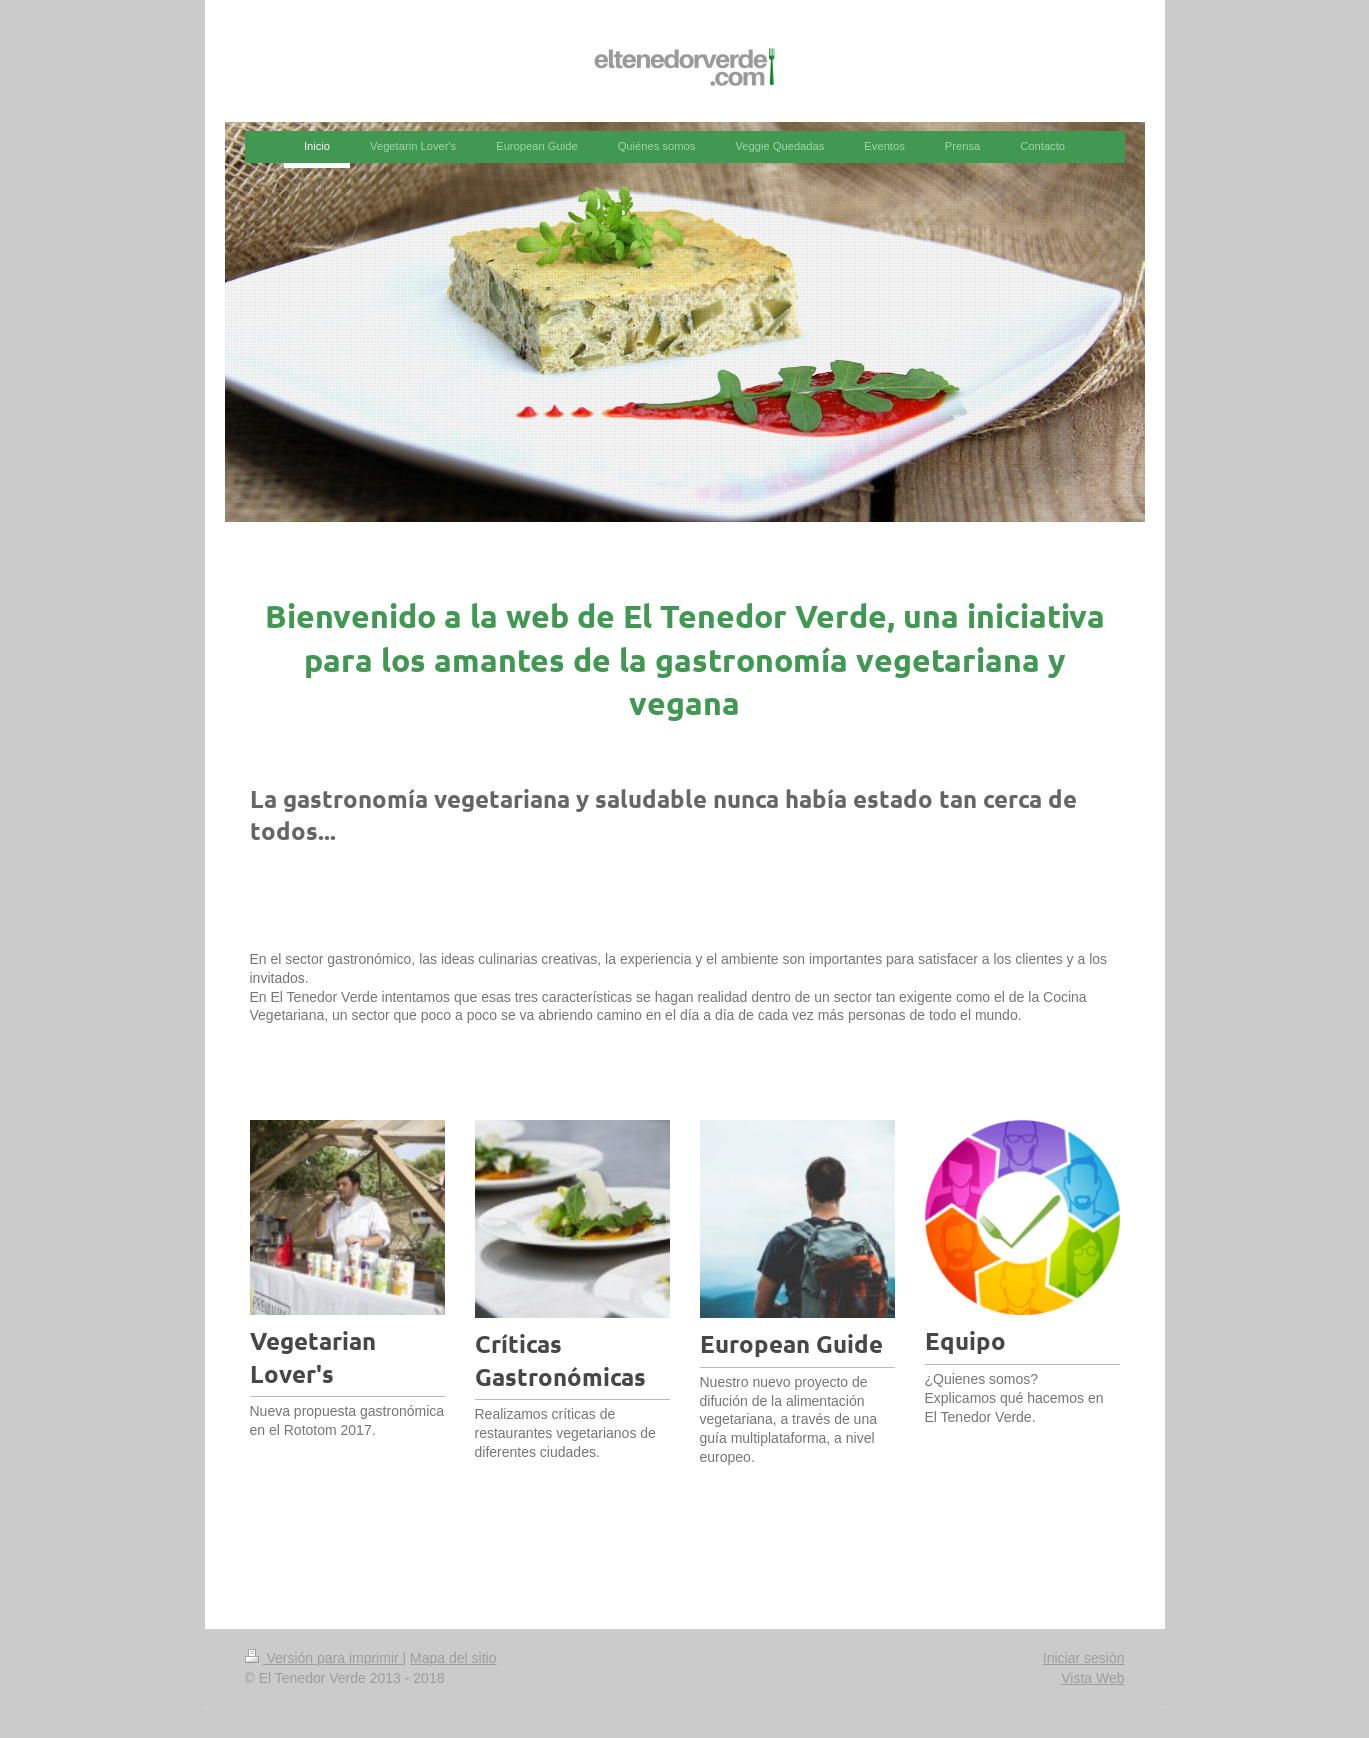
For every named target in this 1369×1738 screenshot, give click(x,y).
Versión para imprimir (324, 1658)
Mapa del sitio (453, 1658)
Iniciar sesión (1084, 1658)
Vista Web (1092, 1678)
